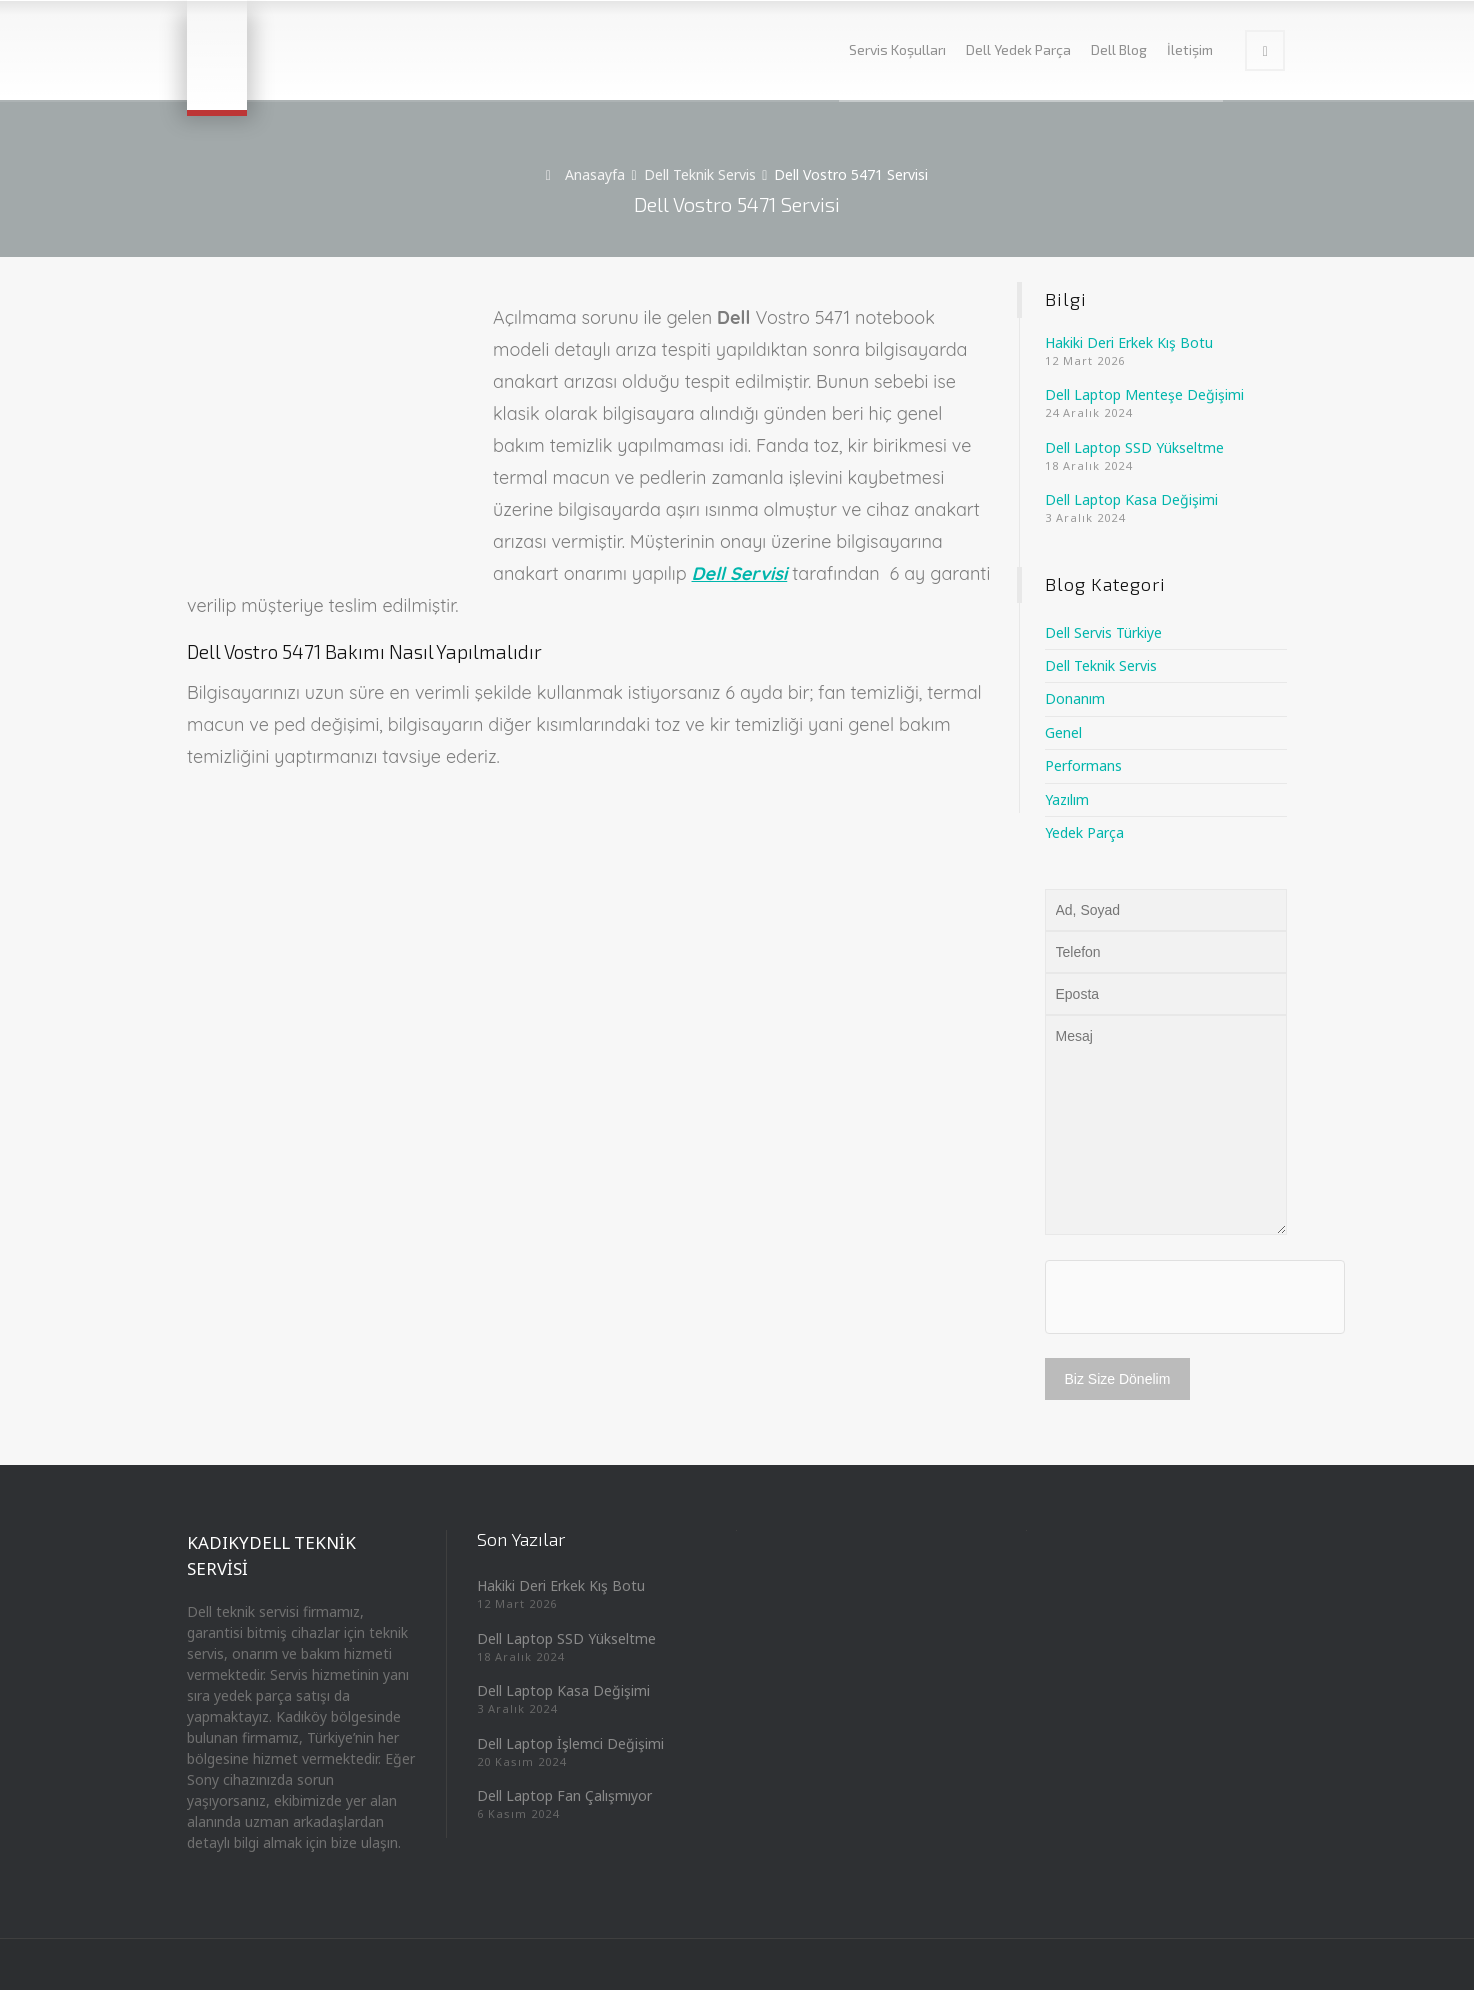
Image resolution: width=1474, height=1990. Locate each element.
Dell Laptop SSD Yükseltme (1134, 447)
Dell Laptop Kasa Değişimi (1131, 499)
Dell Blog (1119, 49)
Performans (1083, 765)
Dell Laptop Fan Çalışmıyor (564, 1795)
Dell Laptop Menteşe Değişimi (1144, 394)
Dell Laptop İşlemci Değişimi (570, 1743)
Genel (1063, 732)
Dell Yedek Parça (1018, 49)
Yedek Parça (1084, 832)
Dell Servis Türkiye (1103, 632)
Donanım (1075, 698)
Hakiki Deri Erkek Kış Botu (1129, 342)
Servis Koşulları (897, 49)
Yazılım (1067, 799)
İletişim (1190, 49)
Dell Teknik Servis (1101, 665)
